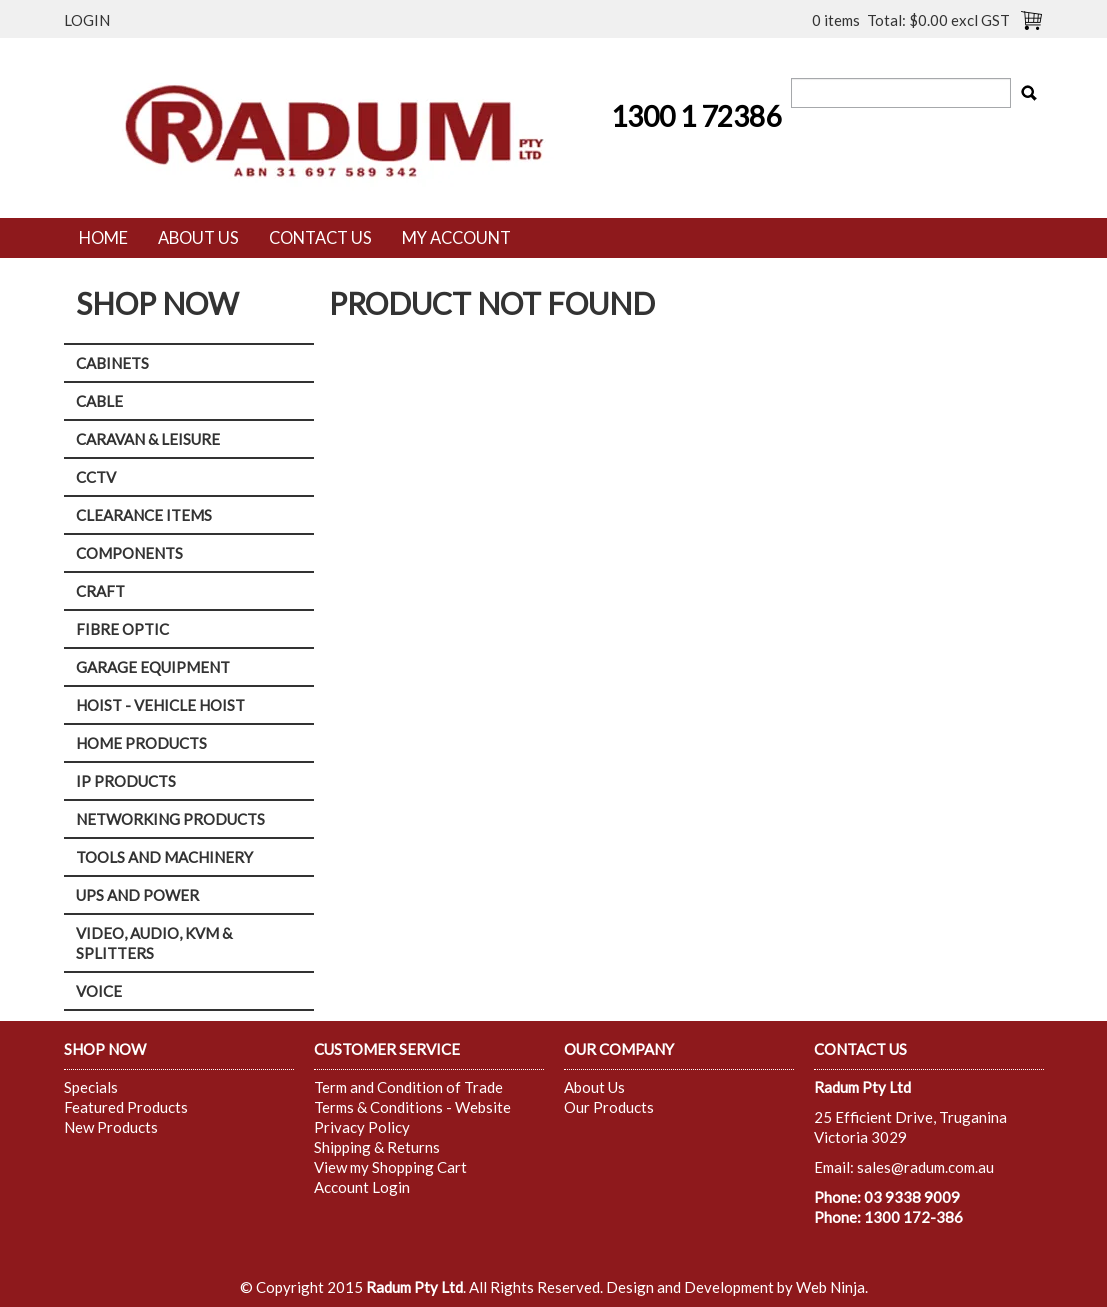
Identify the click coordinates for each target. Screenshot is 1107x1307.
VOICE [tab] (99, 991)
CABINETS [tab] (112, 363)
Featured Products (126, 1107)
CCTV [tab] (96, 477)
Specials (91, 1087)
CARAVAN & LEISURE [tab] (148, 439)
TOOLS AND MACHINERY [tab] (164, 857)
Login (87, 20)
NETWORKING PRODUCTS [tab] (170, 819)
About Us (198, 238)
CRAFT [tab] (100, 591)
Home (103, 238)
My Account (456, 238)
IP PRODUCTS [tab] (126, 781)
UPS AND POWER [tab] (137, 895)
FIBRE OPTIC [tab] (122, 629)
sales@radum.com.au (925, 1167)
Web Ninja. (832, 1287)
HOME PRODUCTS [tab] (141, 743)
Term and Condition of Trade (408, 1087)
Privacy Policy (362, 1127)
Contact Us (320, 238)
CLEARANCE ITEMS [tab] (144, 515)
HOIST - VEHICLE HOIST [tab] (160, 705)
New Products (111, 1127)
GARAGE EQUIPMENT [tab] (153, 667)
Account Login (362, 1187)
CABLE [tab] (99, 401)
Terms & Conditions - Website (412, 1107)
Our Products (609, 1107)
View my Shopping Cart (390, 1167)
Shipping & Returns (377, 1147)
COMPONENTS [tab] (129, 553)
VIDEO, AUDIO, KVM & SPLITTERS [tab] (154, 943)
